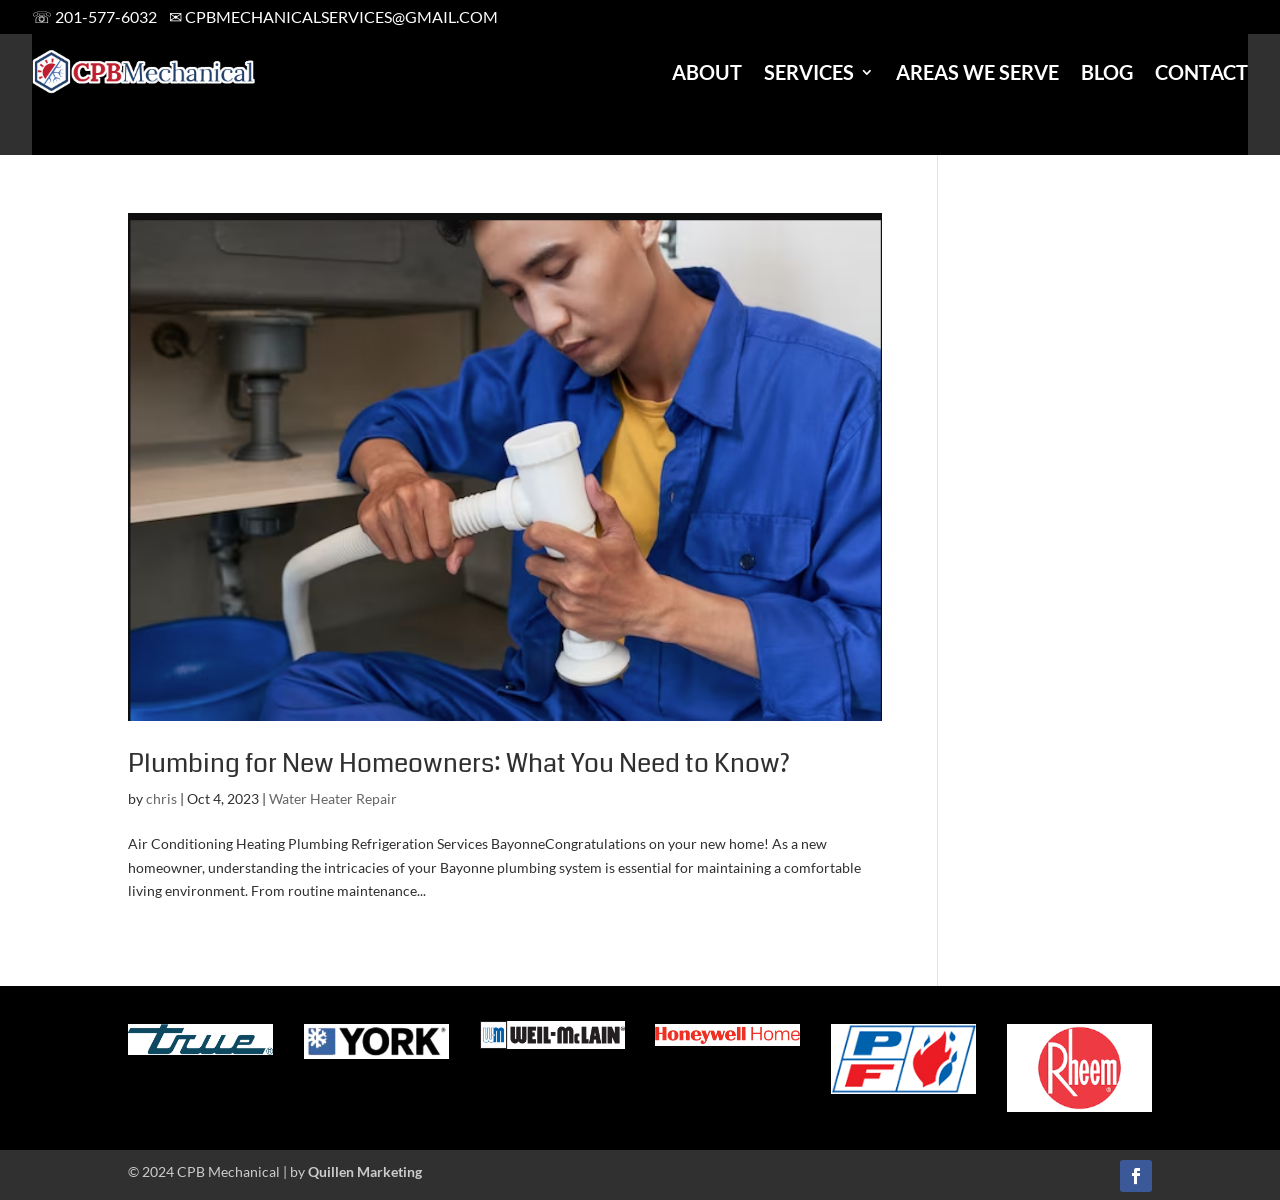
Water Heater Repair (333, 798)
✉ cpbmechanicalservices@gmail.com (333, 16)
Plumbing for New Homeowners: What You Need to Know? (459, 763)
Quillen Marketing (365, 1171)
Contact (1201, 72)
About (707, 72)
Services (809, 72)
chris (161, 798)
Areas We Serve (977, 72)
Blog (1107, 72)
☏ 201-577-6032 (94, 16)
